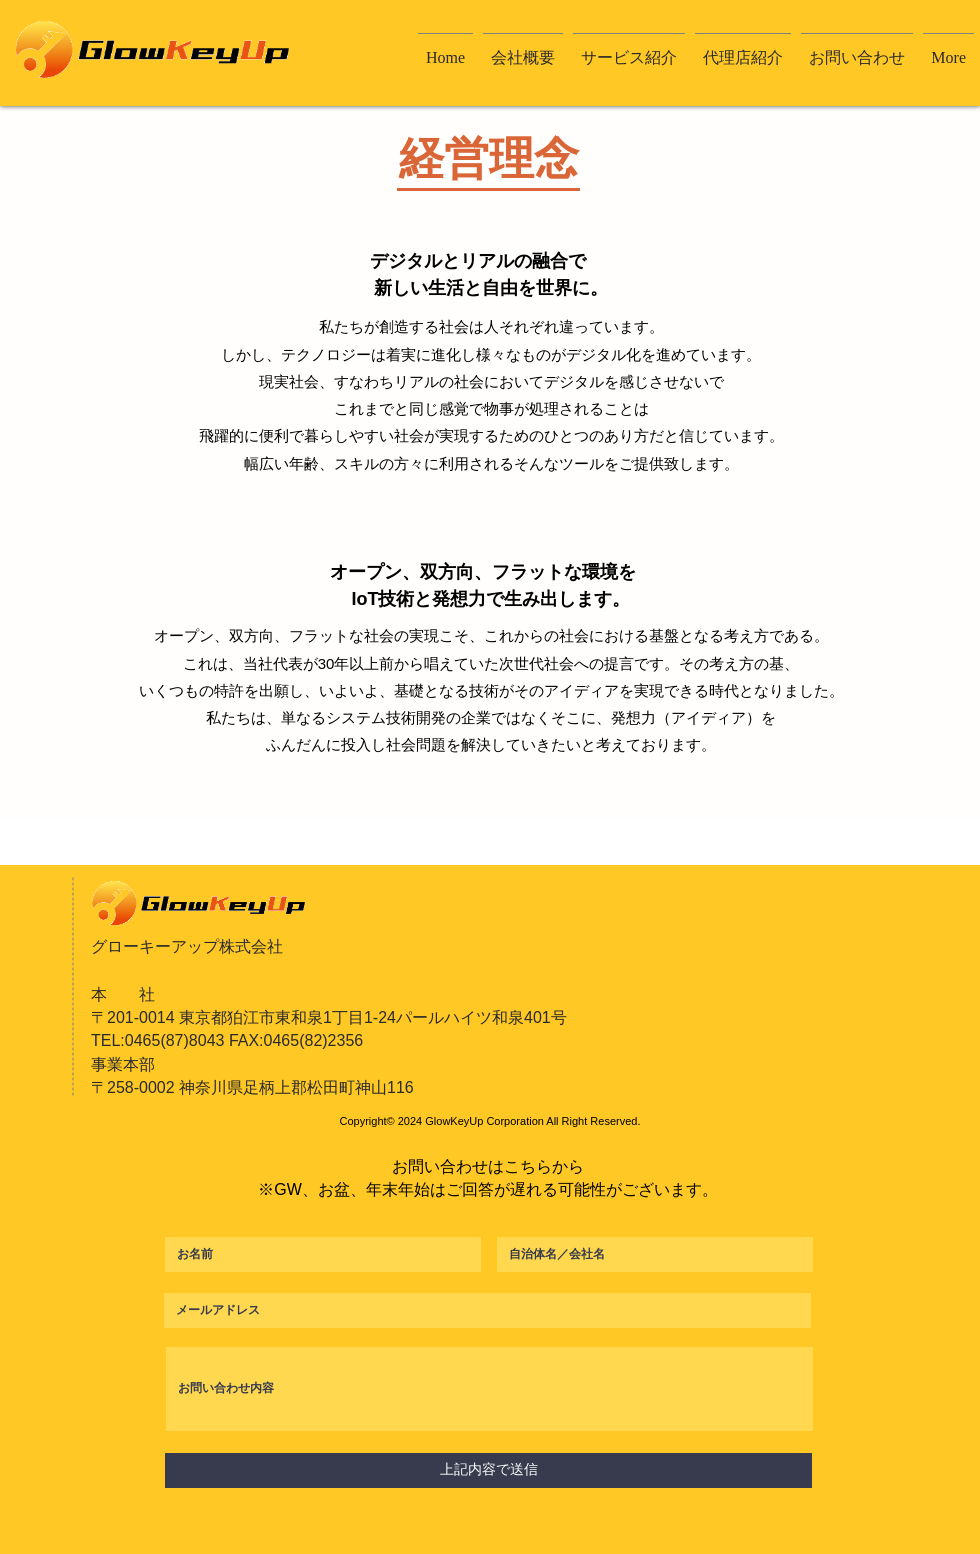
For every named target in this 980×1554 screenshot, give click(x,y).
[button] (523, 49)
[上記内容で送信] (488, 1470)
